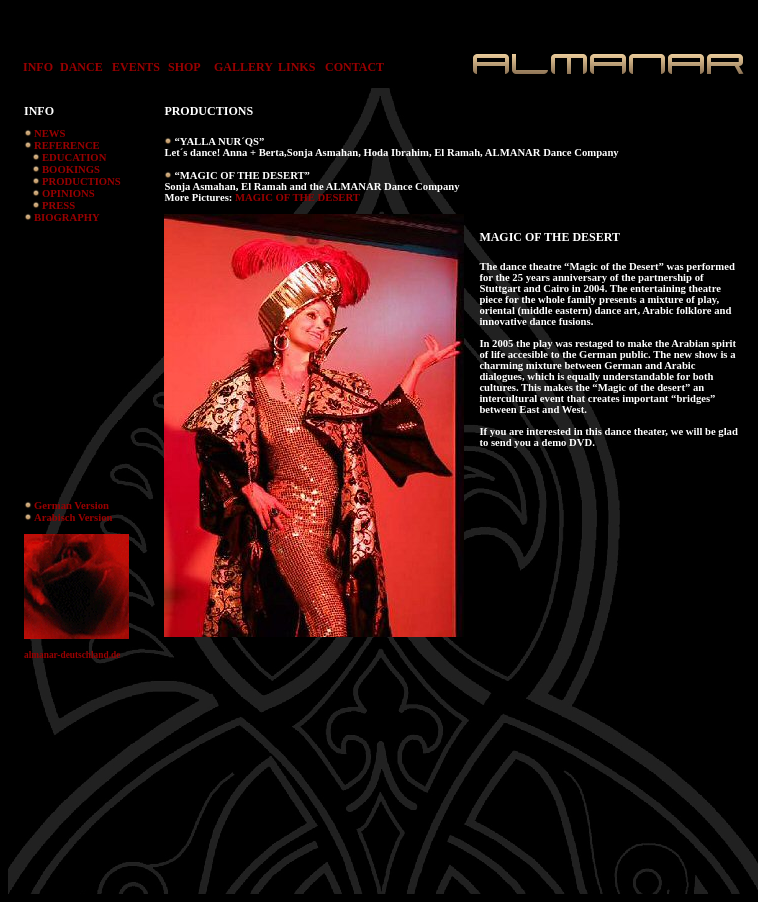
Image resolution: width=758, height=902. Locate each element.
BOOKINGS (71, 169)
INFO (33, 67)
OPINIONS (68, 193)
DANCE (81, 67)
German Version (71, 505)
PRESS (58, 205)
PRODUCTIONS (81, 181)
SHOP (184, 67)
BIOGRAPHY (67, 217)
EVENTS (136, 67)
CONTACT (354, 67)
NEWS (49, 133)
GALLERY (243, 67)
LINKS (296, 67)
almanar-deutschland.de (72, 655)
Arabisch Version (73, 517)
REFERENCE (67, 145)
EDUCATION (74, 157)
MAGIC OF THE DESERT (297, 197)
